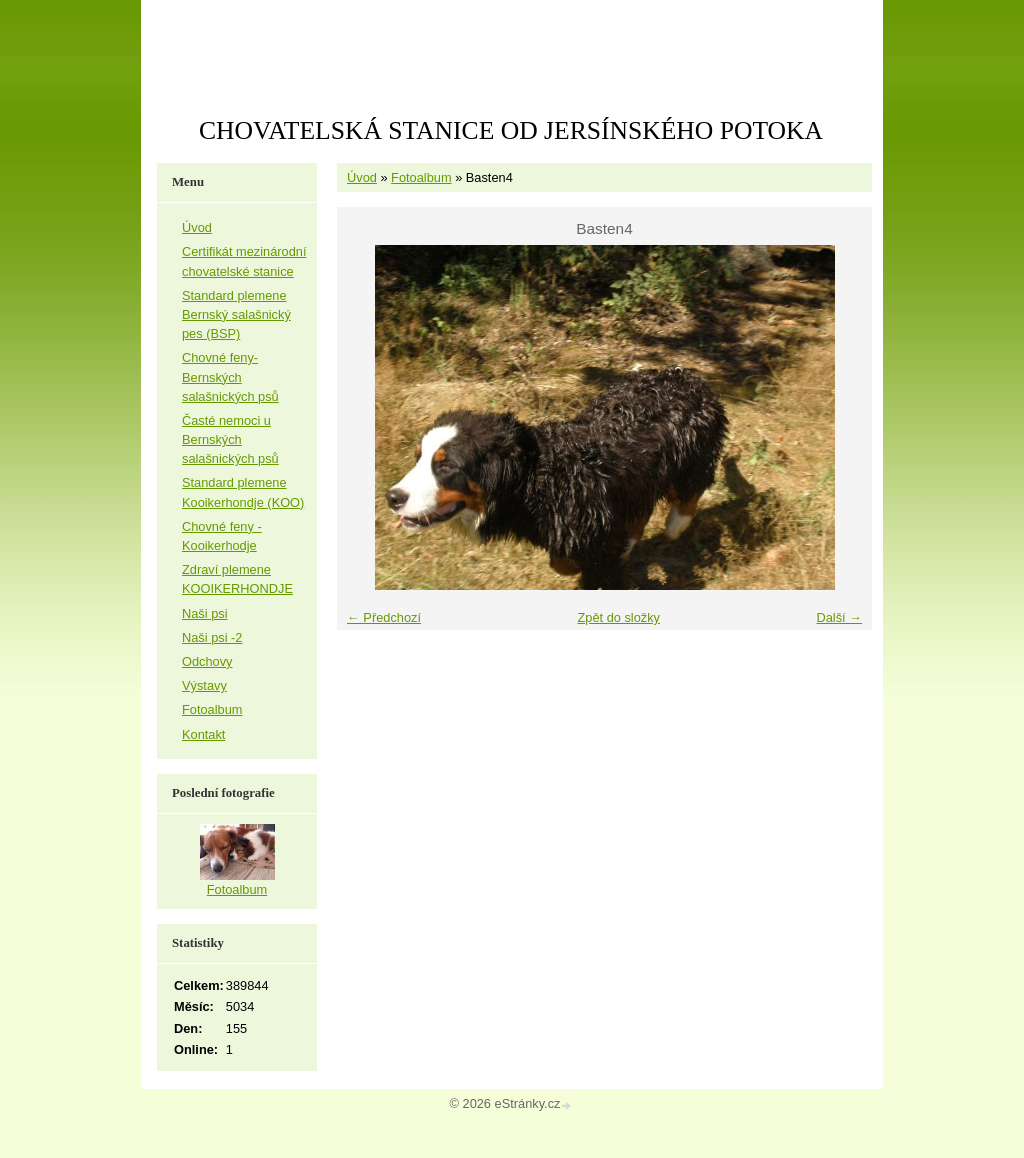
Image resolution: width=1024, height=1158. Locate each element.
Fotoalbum (421, 177)
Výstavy (204, 685)
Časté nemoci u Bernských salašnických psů (230, 439)
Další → (839, 617)
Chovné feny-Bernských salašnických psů (230, 376)
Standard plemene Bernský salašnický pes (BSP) (236, 314)
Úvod (362, 177)
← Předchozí (384, 617)
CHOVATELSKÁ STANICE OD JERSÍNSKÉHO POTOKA (511, 130)
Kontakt (203, 734)
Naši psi (205, 613)
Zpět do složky (618, 617)
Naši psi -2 (212, 637)
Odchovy (207, 661)
